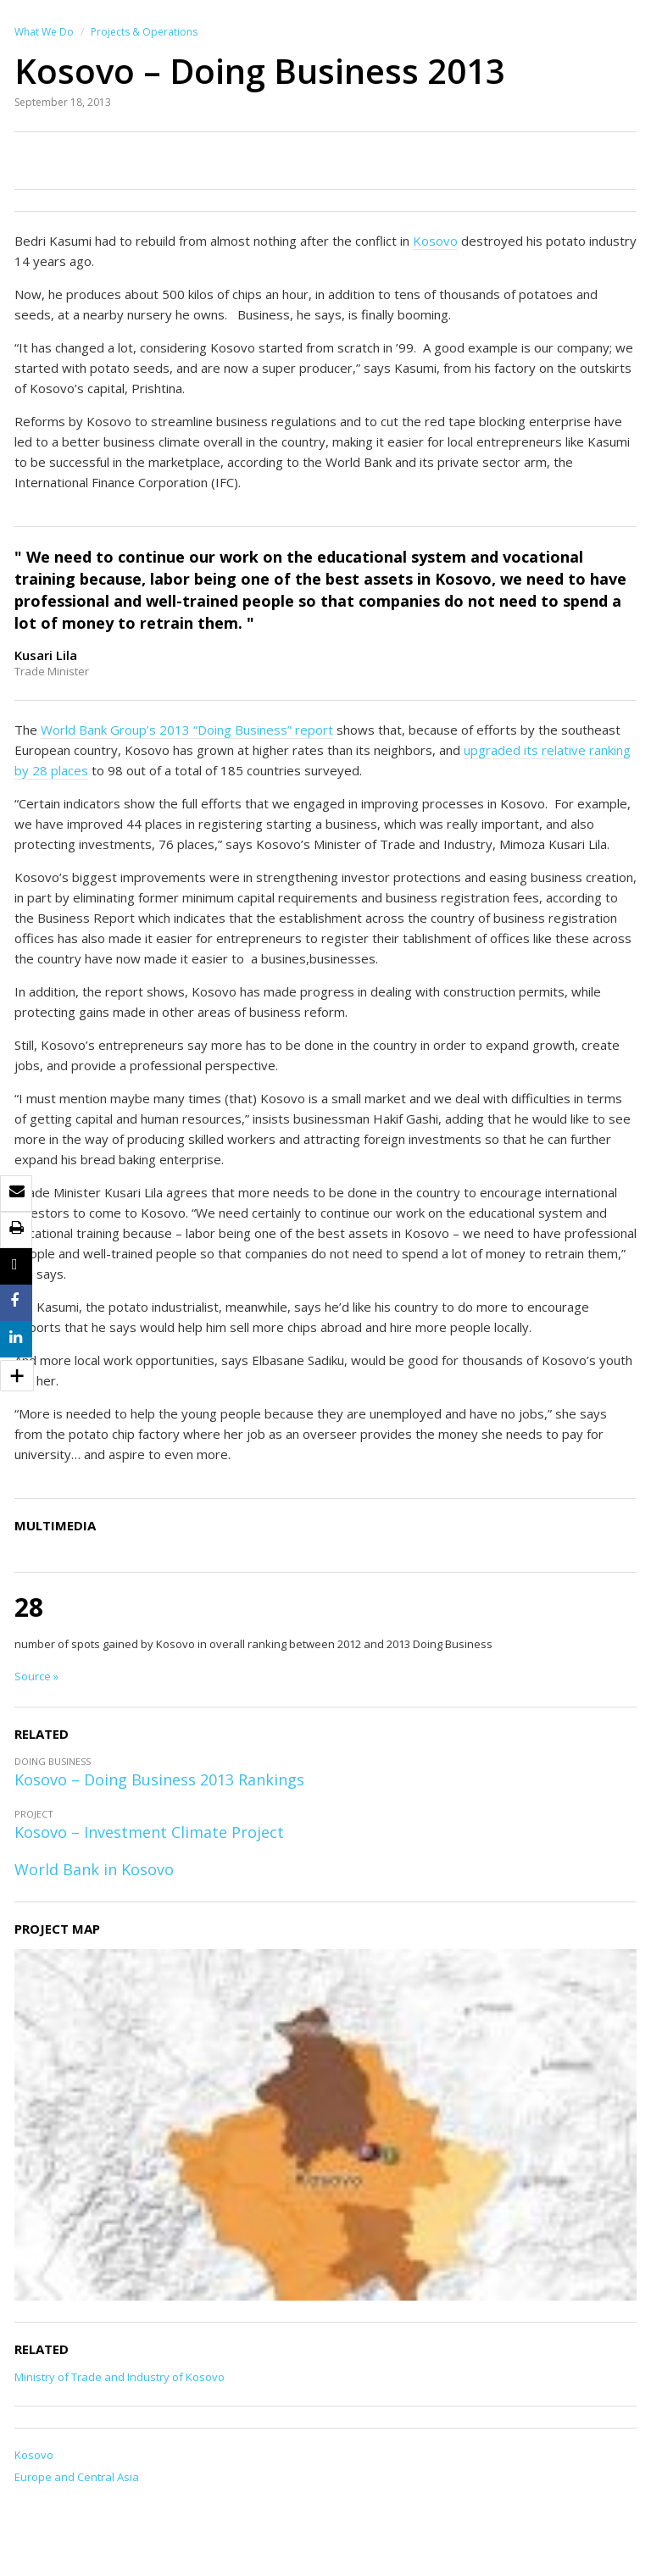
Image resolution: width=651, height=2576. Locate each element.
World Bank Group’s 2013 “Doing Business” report (187, 729)
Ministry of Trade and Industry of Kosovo (119, 2376)
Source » (36, 1676)
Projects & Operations (144, 32)
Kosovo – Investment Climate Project (149, 1832)
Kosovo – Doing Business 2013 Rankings (159, 1779)
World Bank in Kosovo (94, 1869)
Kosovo (435, 240)
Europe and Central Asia (76, 2476)
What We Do (44, 32)
